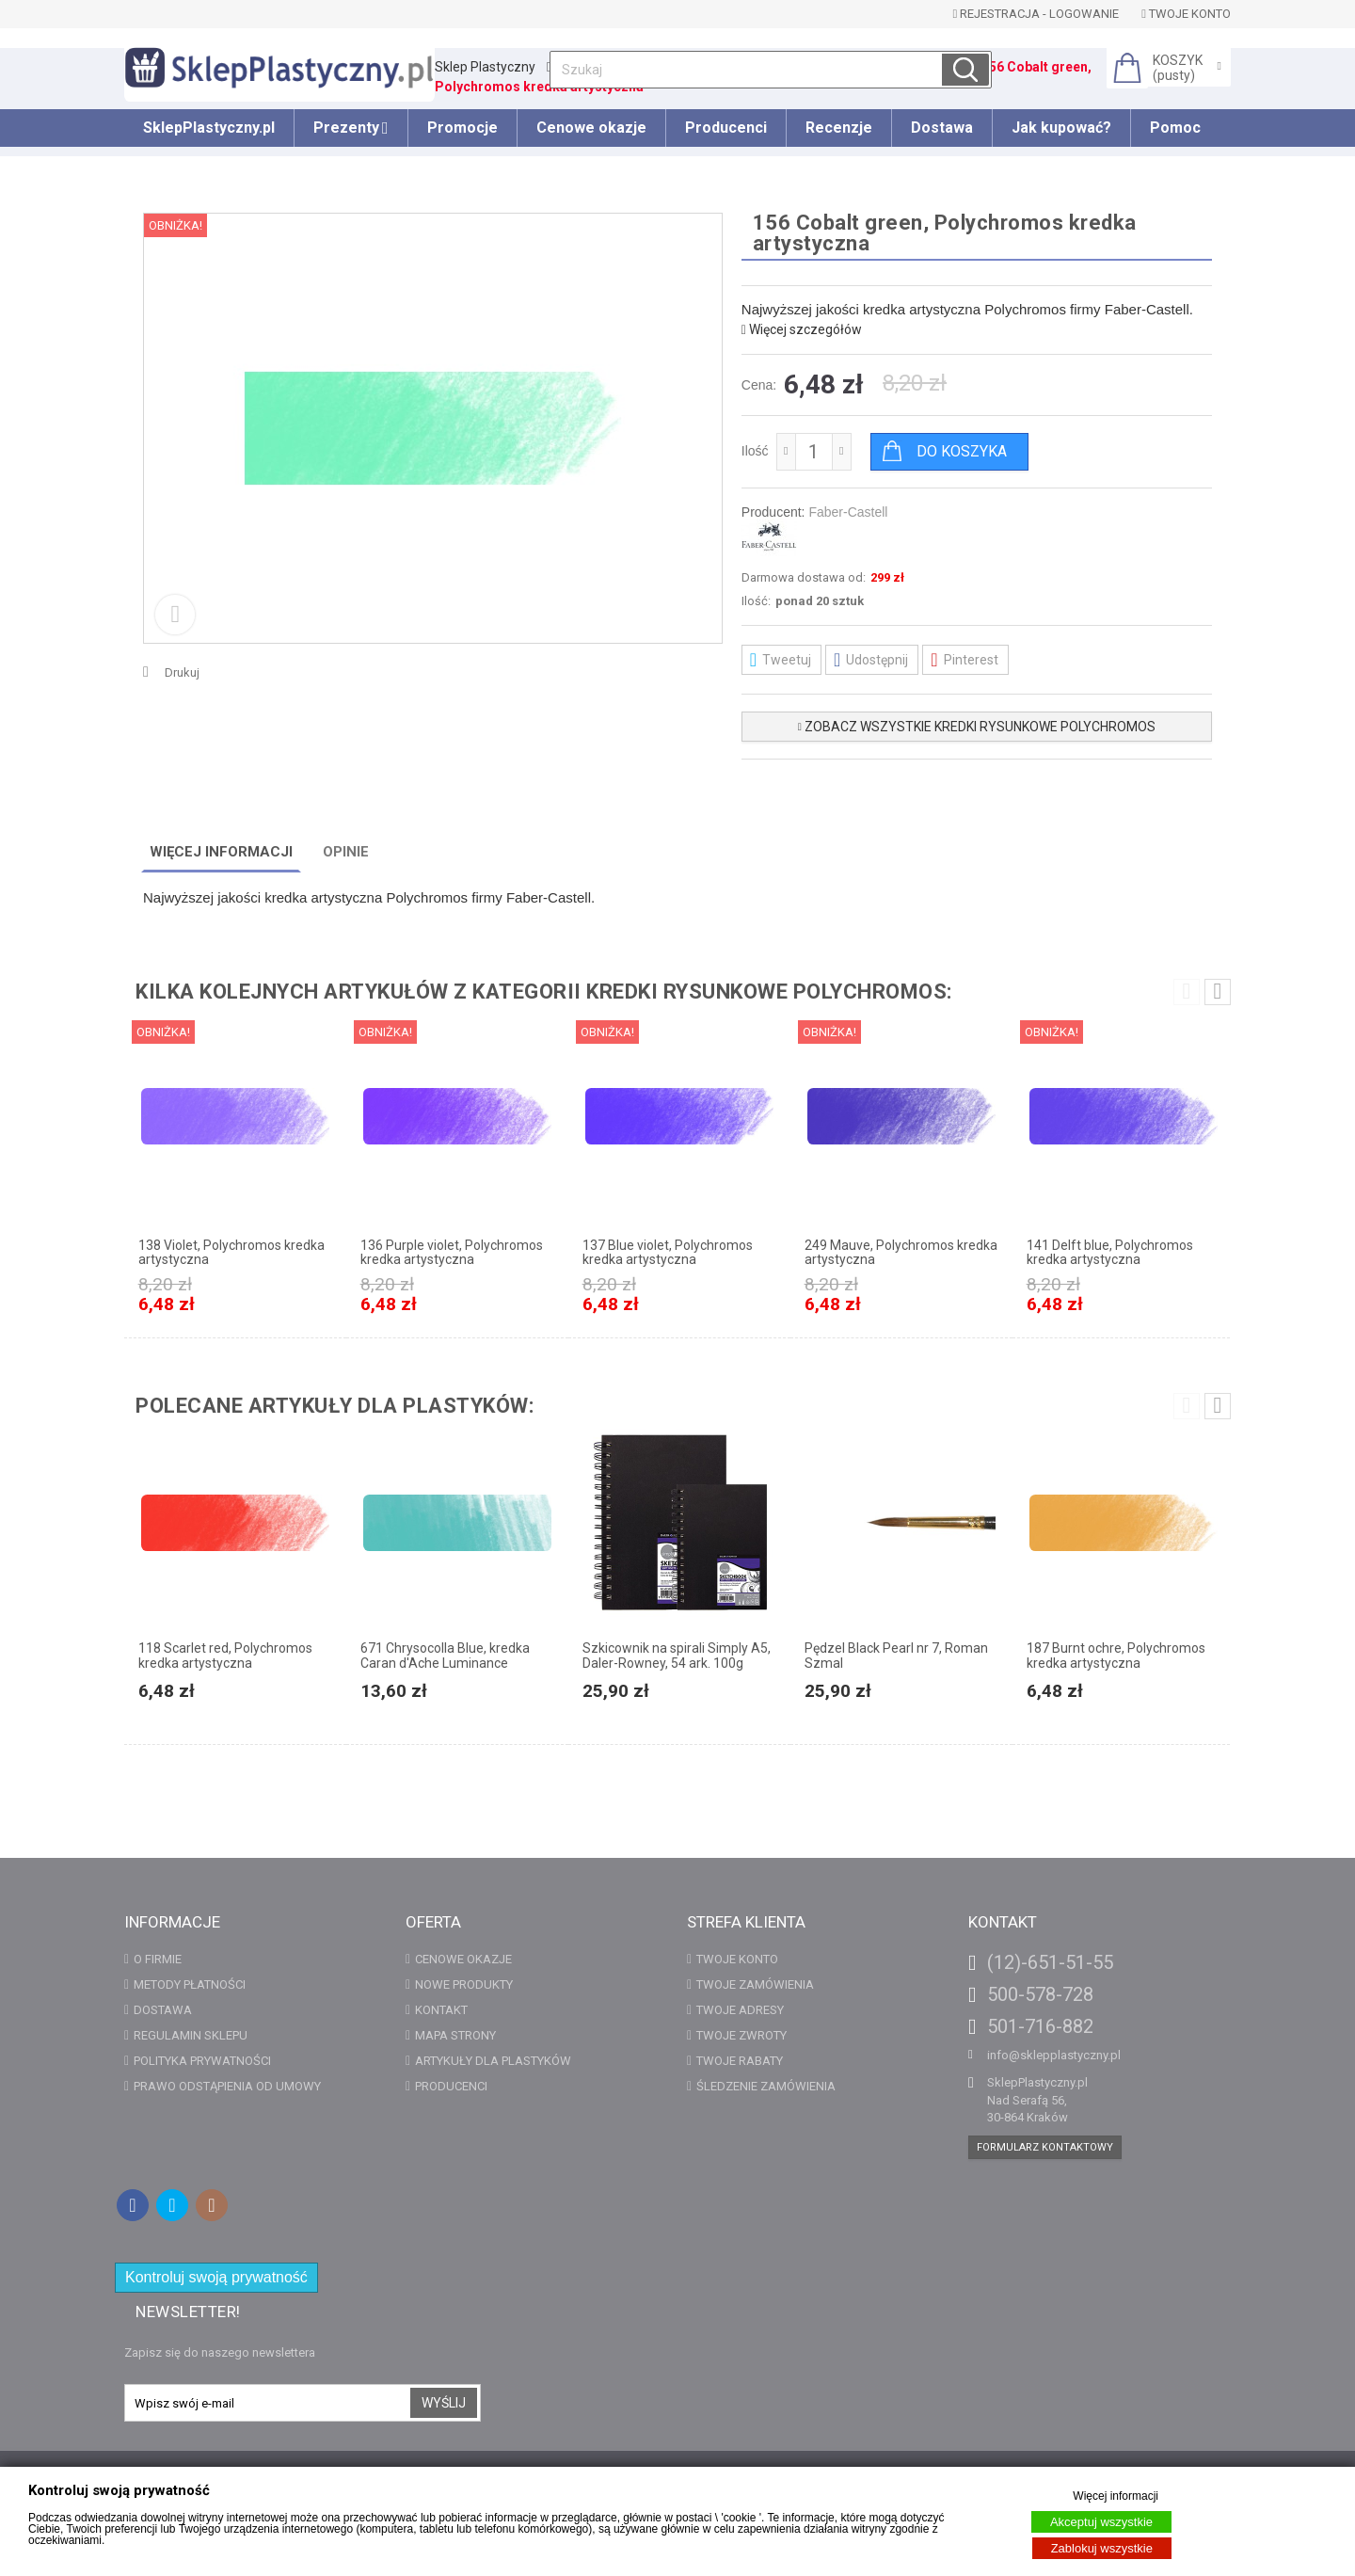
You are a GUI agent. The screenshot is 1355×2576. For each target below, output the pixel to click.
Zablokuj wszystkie (1102, 2548)
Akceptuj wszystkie (1101, 2522)
